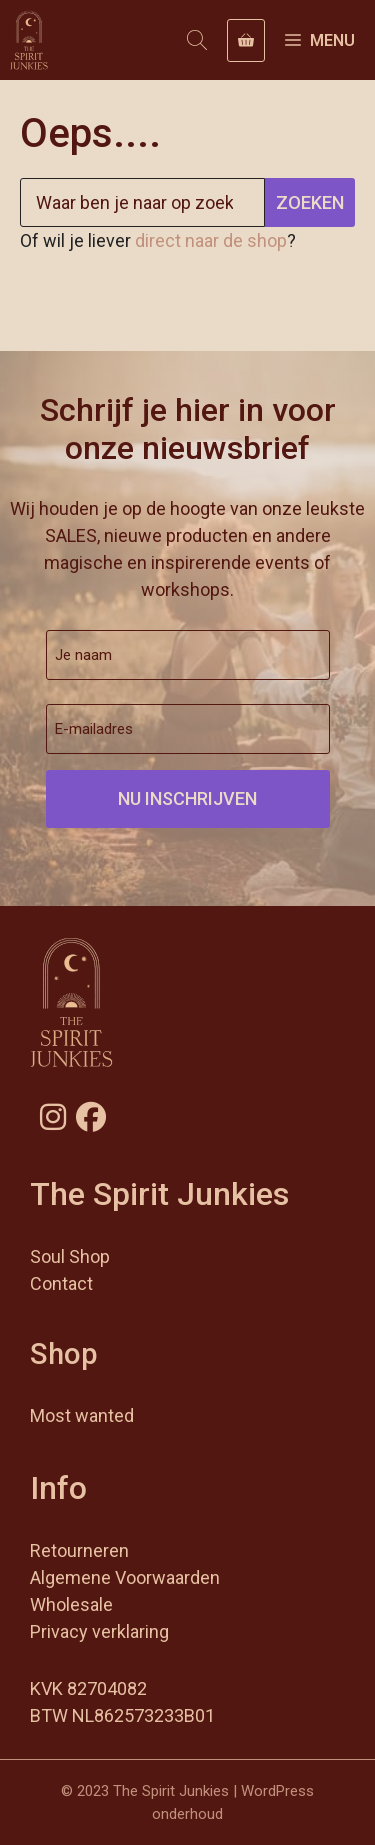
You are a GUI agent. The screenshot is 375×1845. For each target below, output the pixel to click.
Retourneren (79, 1550)
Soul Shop (70, 1256)
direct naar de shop (211, 240)
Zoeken (310, 202)
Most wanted (82, 1415)
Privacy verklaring (99, 1631)
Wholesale (71, 1604)
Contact (61, 1283)
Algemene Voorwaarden (125, 1577)
